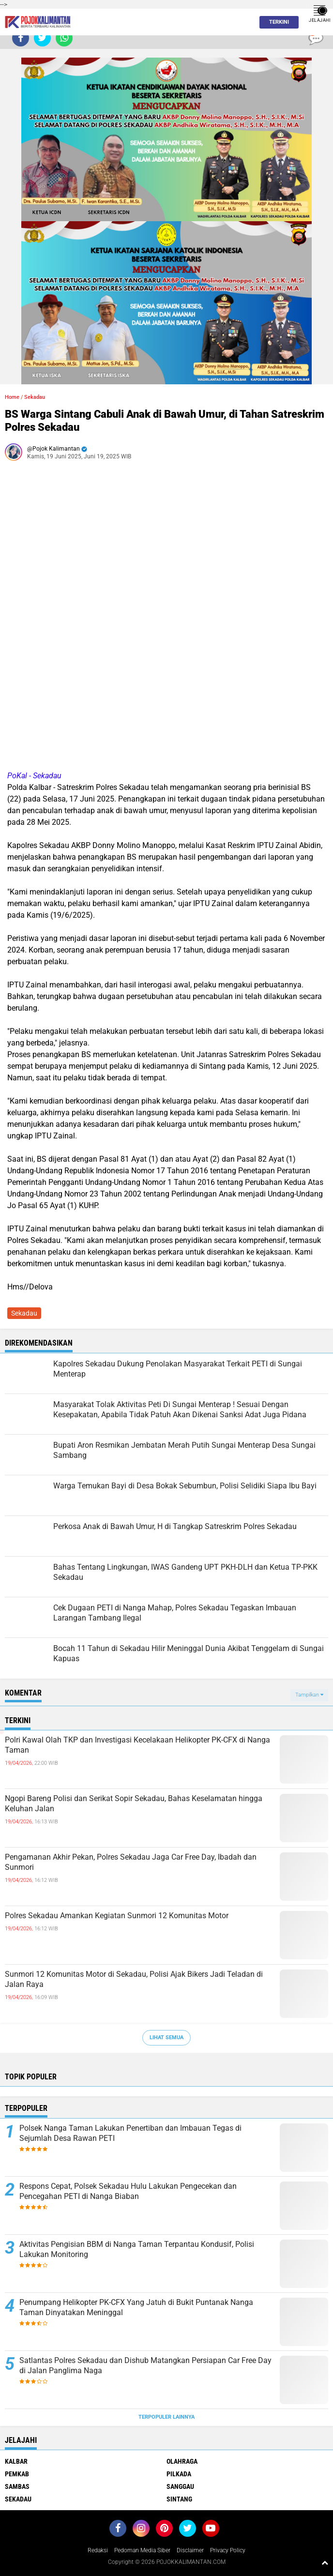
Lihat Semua (166, 2037)
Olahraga (181, 2461)
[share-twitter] (42, 38)
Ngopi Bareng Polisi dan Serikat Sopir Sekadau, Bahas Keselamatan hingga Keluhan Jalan (133, 1803)
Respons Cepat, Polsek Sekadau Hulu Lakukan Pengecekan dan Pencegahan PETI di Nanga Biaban (128, 2191)
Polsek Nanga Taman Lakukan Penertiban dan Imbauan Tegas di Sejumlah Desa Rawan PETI (130, 2133)
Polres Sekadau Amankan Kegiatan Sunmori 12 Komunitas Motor (116, 1915)
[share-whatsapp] (64, 38)
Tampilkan (309, 1695)
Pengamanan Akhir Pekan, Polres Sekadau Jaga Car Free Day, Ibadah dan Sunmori (131, 1862)
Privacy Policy (227, 2550)
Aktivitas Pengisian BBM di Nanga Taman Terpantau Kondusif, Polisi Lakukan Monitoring (136, 2249)
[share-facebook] (20, 38)
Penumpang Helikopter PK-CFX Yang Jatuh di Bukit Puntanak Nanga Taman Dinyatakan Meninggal (136, 2307)
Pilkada (178, 2474)
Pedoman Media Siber (142, 2550)
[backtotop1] (325, 2562)
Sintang (179, 2499)
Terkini (276, 22)
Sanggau (180, 2486)
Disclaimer (190, 2550)
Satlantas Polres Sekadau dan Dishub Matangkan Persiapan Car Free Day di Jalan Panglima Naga (145, 2365)
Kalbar (16, 2461)
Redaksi (98, 2550)
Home (12, 397)
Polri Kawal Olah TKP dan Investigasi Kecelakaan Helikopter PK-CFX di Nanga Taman (137, 1745)
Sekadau (34, 397)
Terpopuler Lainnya (166, 2417)
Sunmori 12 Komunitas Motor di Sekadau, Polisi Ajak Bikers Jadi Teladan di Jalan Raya (134, 1979)
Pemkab (17, 2474)
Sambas (17, 2486)
